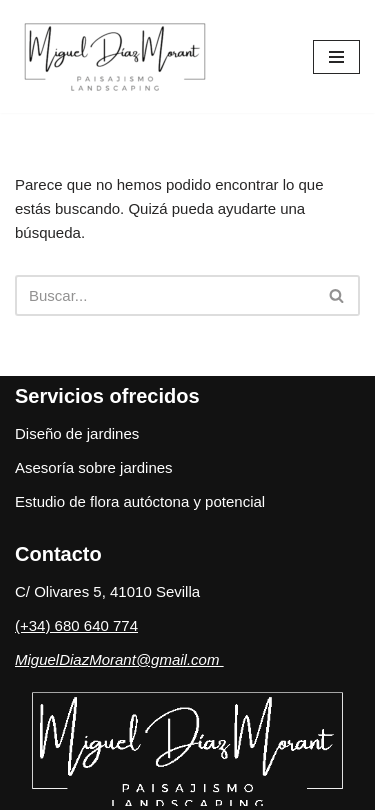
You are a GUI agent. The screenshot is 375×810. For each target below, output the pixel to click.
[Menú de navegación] (336, 57)
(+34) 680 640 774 (76, 625)
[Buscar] (165, 295)
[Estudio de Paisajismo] (120, 56)
